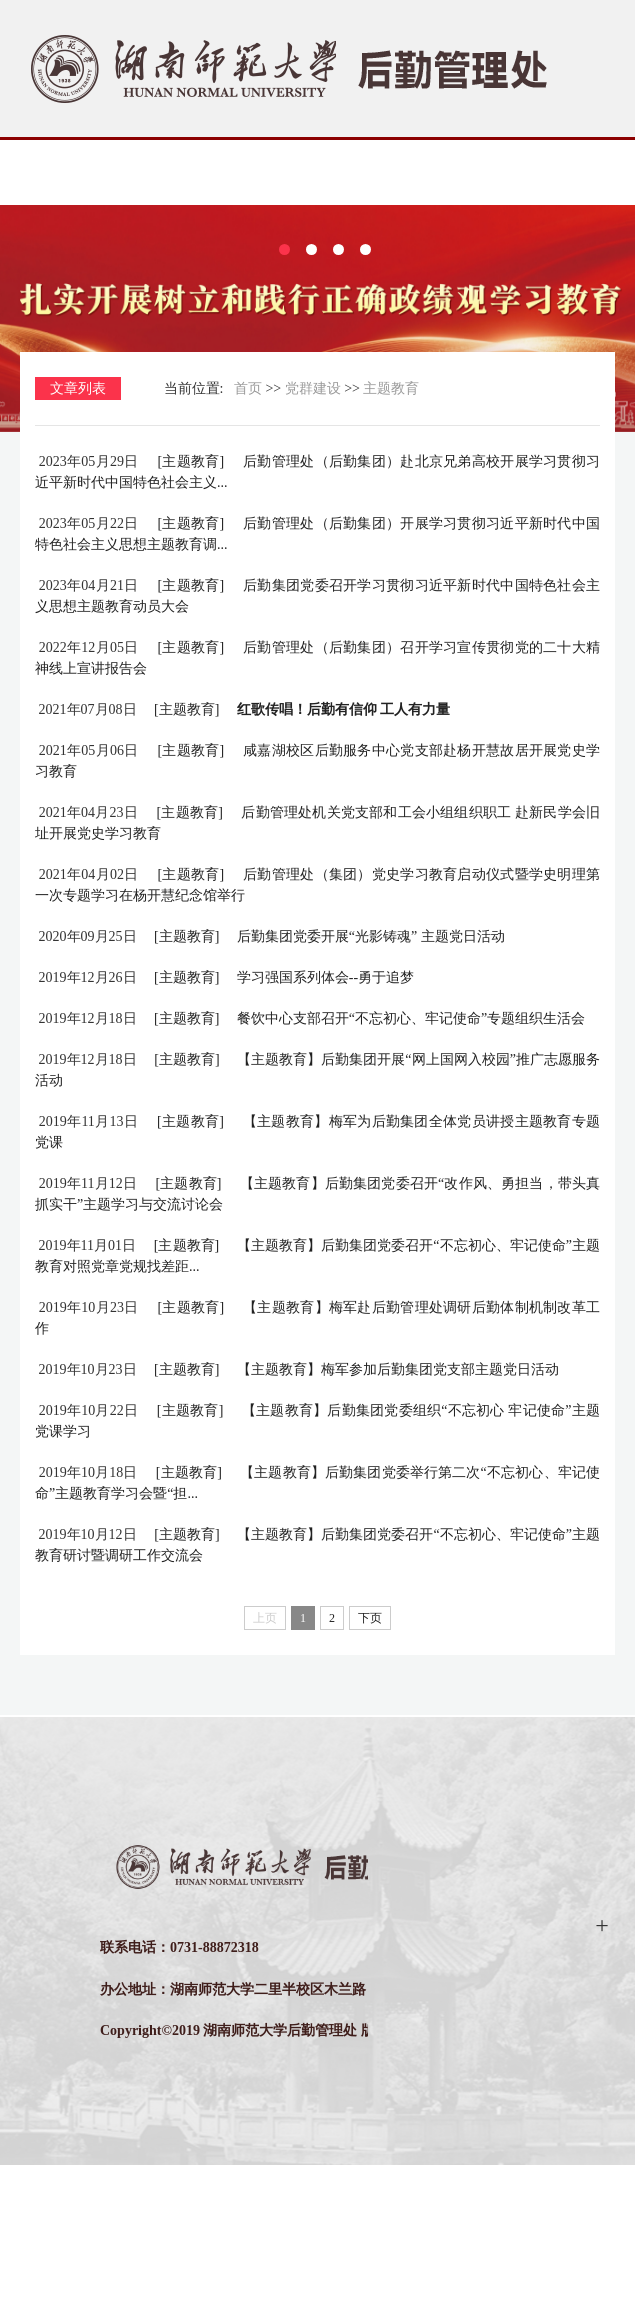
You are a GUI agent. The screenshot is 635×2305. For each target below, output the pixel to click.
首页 (248, 528)
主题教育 (391, 528)
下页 (370, 1758)
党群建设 (313, 528)
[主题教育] (189, 601)
